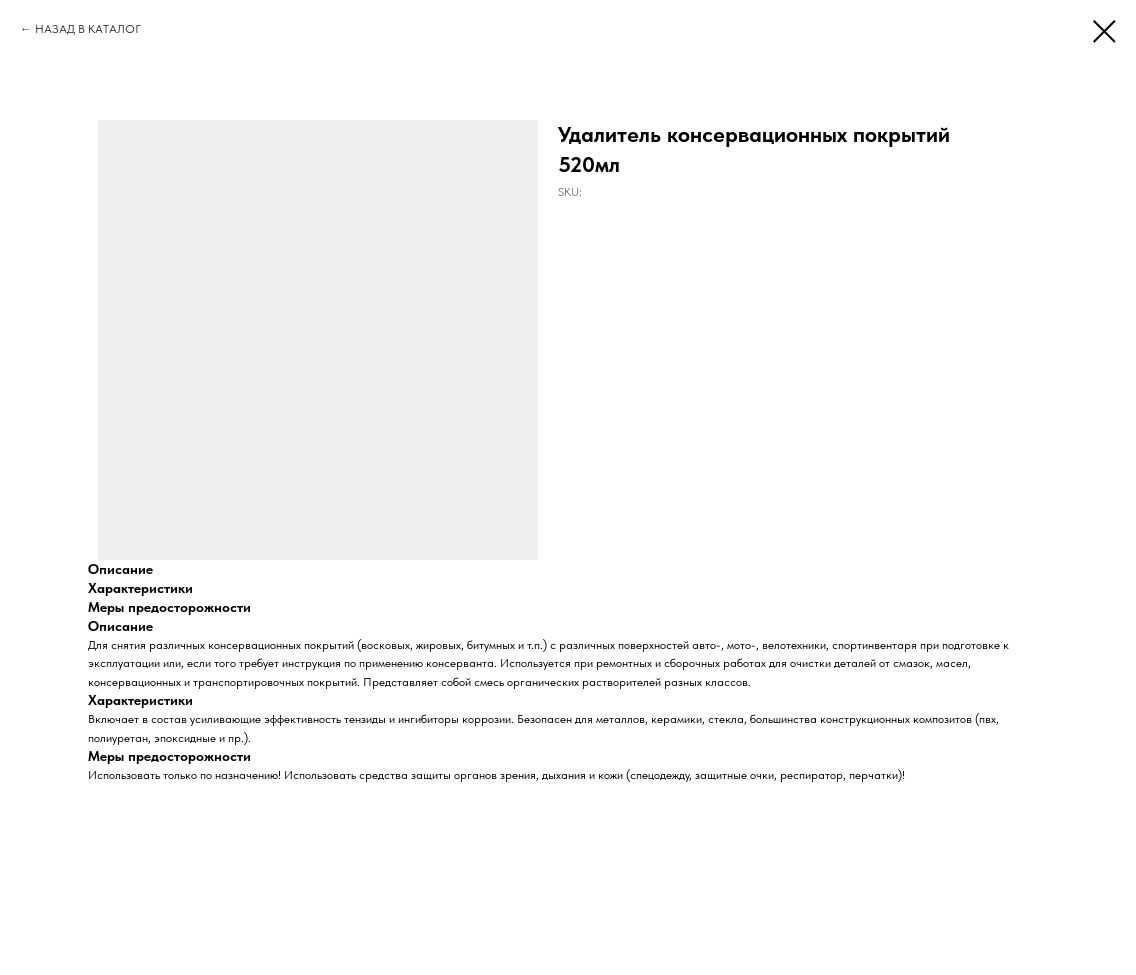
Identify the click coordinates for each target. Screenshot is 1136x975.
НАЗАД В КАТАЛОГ (88, 29)
